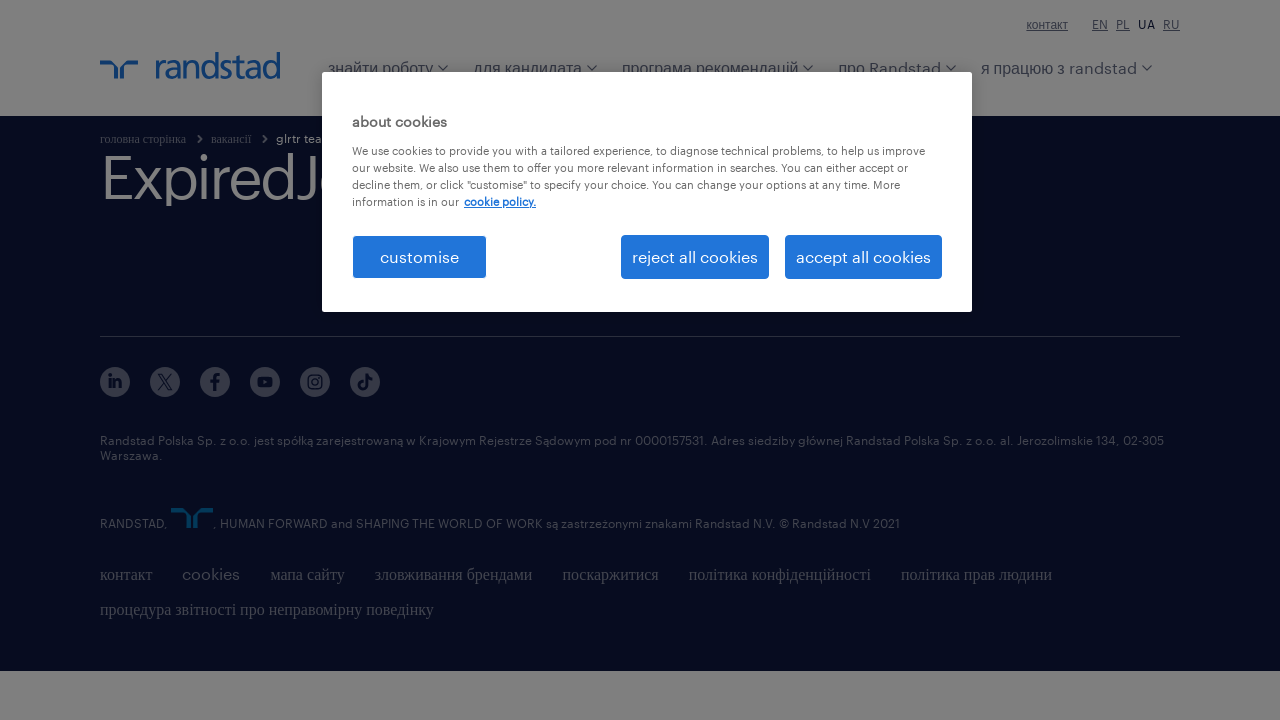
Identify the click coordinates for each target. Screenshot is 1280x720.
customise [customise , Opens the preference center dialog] (419, 256)
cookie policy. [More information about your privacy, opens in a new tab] (500, 201)
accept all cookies (863, 256)
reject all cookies (695, 256)
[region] (647, 192)
